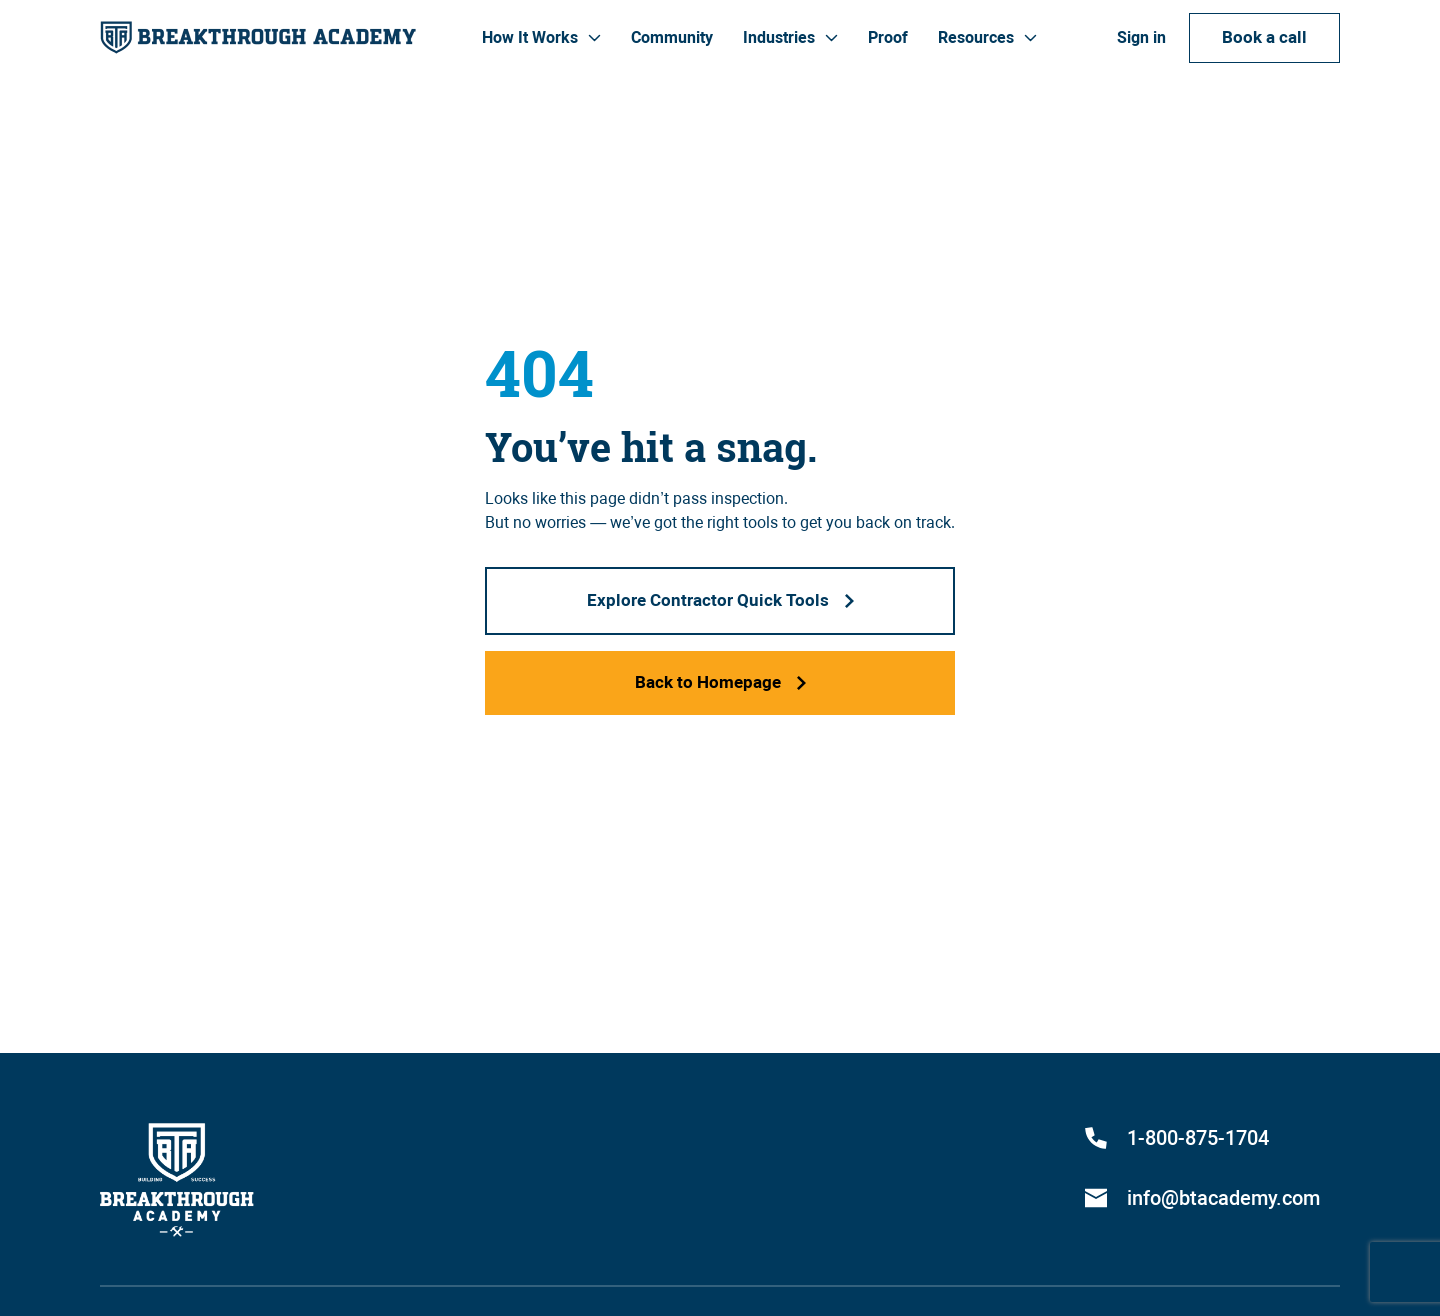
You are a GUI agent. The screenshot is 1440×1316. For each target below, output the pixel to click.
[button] (541, 38)
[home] (258, 37)
